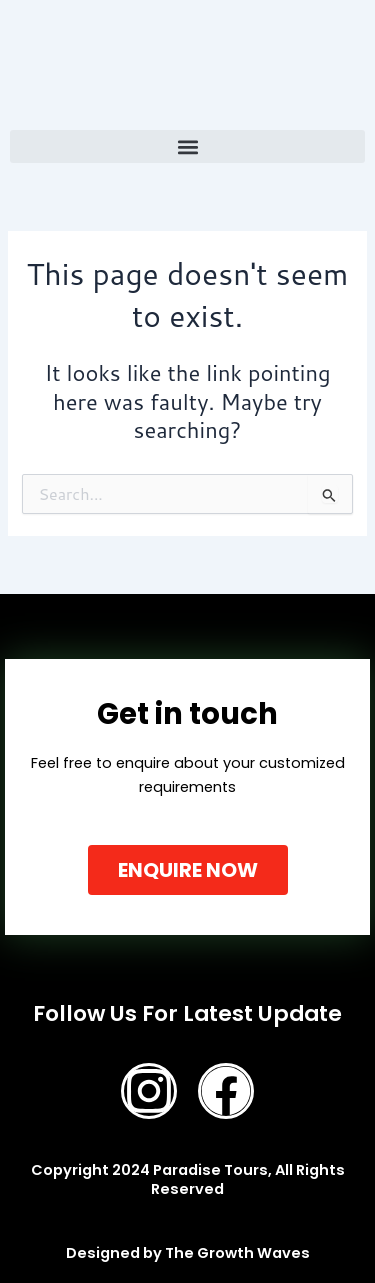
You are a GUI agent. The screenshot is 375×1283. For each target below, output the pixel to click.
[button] (187, 146)
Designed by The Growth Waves (188, 1253)
